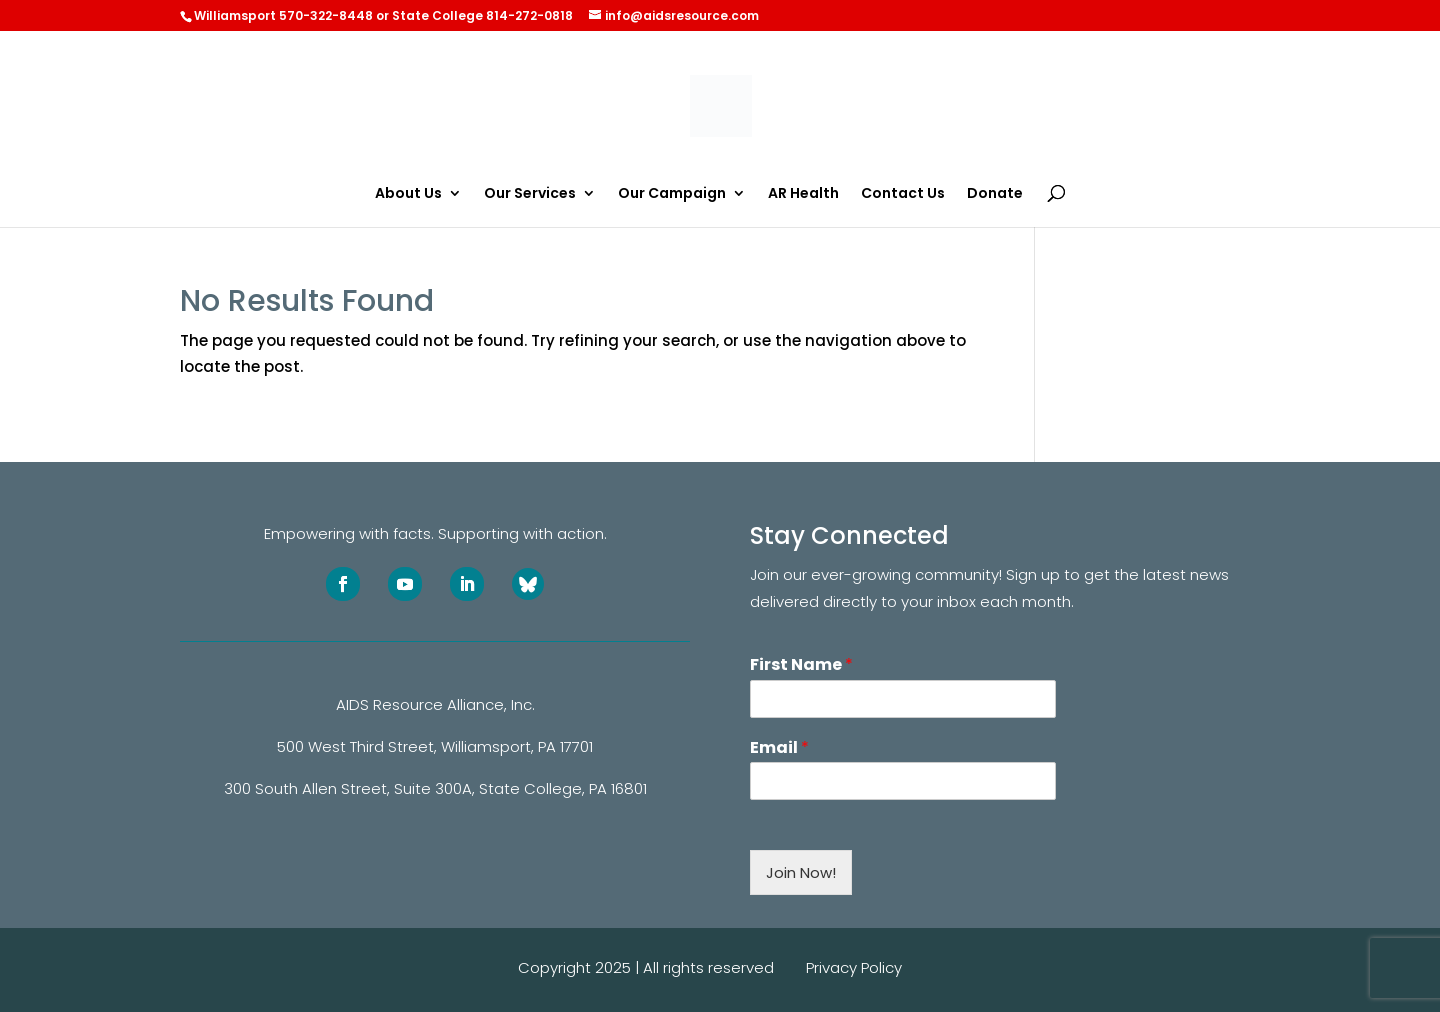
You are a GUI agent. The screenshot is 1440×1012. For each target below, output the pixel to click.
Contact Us (903, 194)
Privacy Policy (854, 967)
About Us (408, 194)
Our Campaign (672, 194)
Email (779, 748)
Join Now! (801, 872)
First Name (801, 665)
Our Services (530, 194)
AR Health (803, 194)
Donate (995, 194)
